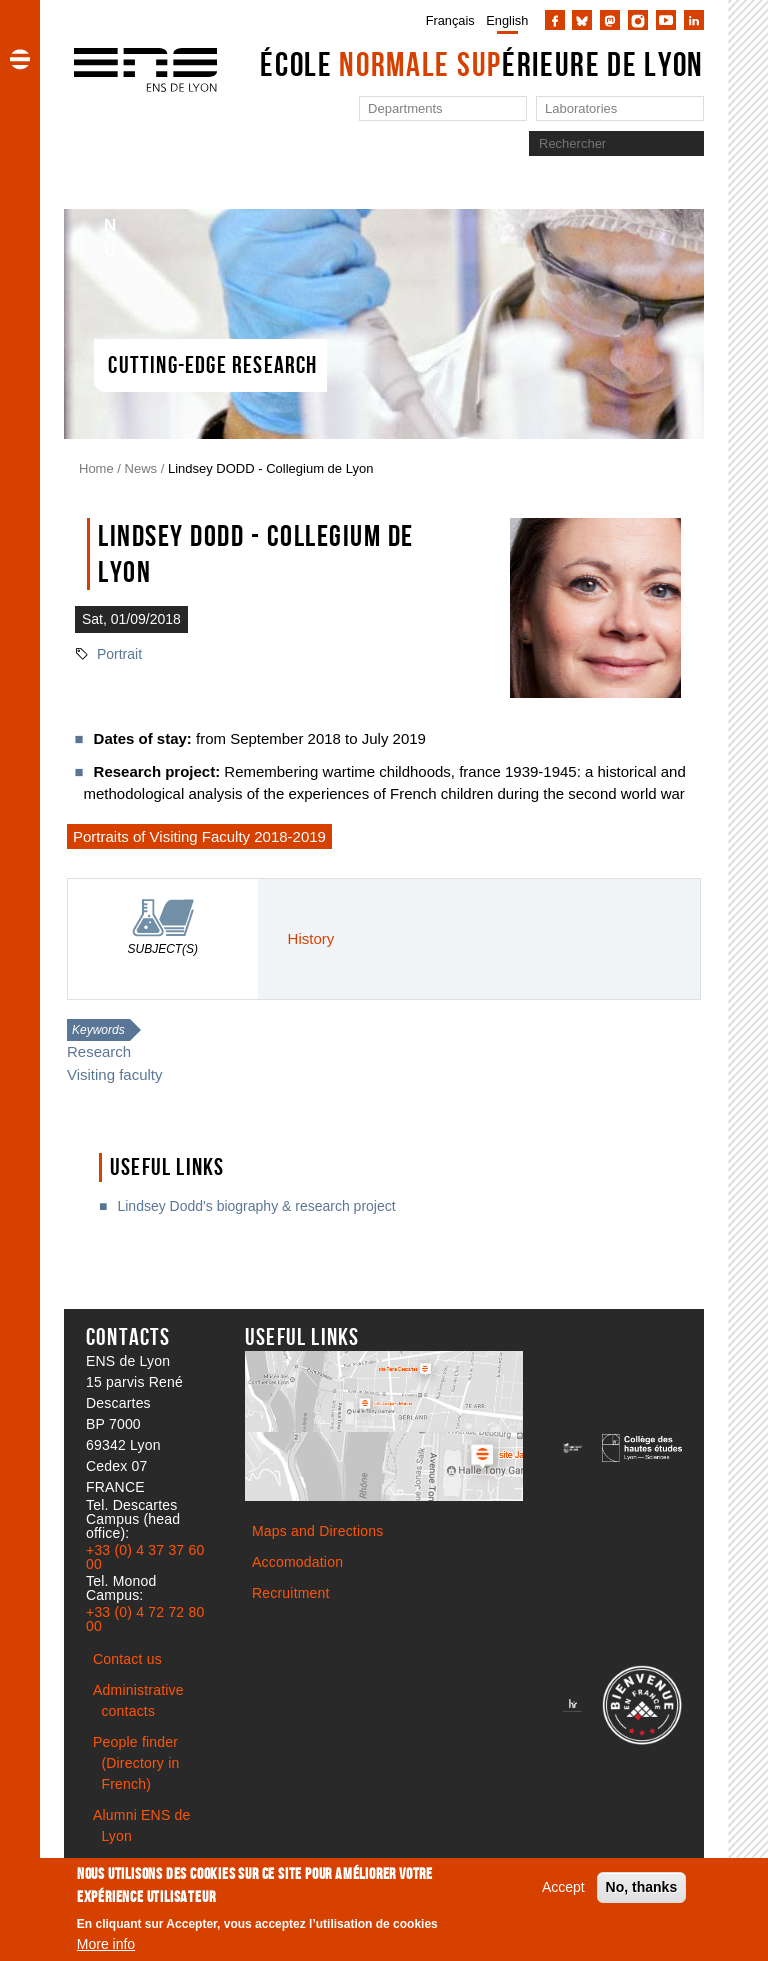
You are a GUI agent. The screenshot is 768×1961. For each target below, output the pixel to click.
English (507, 20)
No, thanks (642, 1887)
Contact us (127, 1659)
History (311, 938)
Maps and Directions (317, 1531)
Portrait (119, 654)
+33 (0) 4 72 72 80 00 (145, 1619)
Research (99, 1051)
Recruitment (291, 1593)
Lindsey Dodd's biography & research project (256, 1206)
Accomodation (297, 1562)
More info (106, 1944)
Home (96, 468)
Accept (563, 1887)
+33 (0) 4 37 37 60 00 (145, 1557)
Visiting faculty (115, 1074)
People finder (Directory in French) (136, 1763)
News (141, 468)
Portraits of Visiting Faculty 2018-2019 (199, 836)
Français (450, 20)
